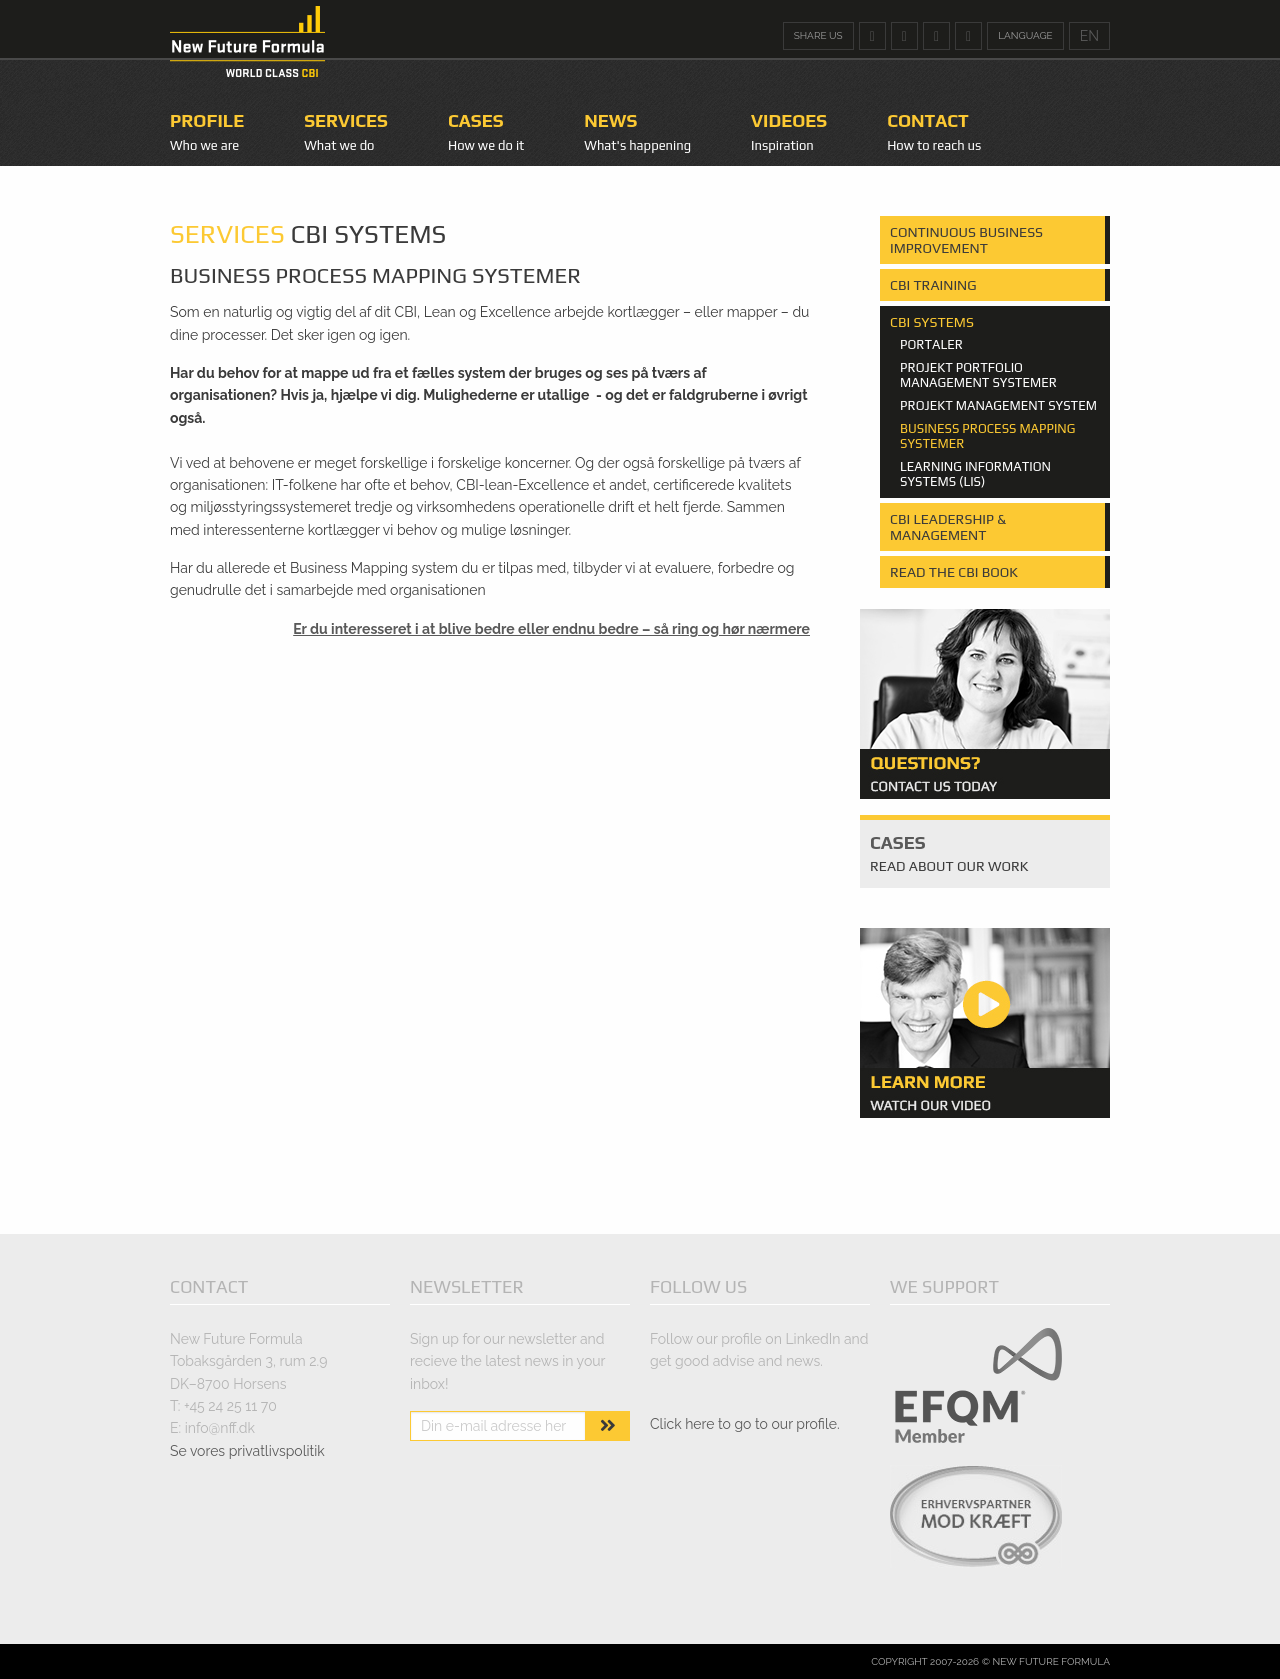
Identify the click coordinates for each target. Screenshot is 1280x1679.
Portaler (931, 345)
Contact (928, 120)
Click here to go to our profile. (745, 1424)
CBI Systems (932, 322)
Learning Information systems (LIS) (975, 474)
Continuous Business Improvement (966, 240)
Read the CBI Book (954, 572)
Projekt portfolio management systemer (978, 375)
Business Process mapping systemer (987, 436)
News (610, 120)
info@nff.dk (220, 1428)
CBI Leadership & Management (948, 527)
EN (1089, 36)
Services (346, 120)
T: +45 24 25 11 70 (223, 1406)
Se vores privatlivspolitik (247, 1451)
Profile (207, 120)
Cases (476, 120)
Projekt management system (998, 406)
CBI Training (933, 285)
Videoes (789, 120)
